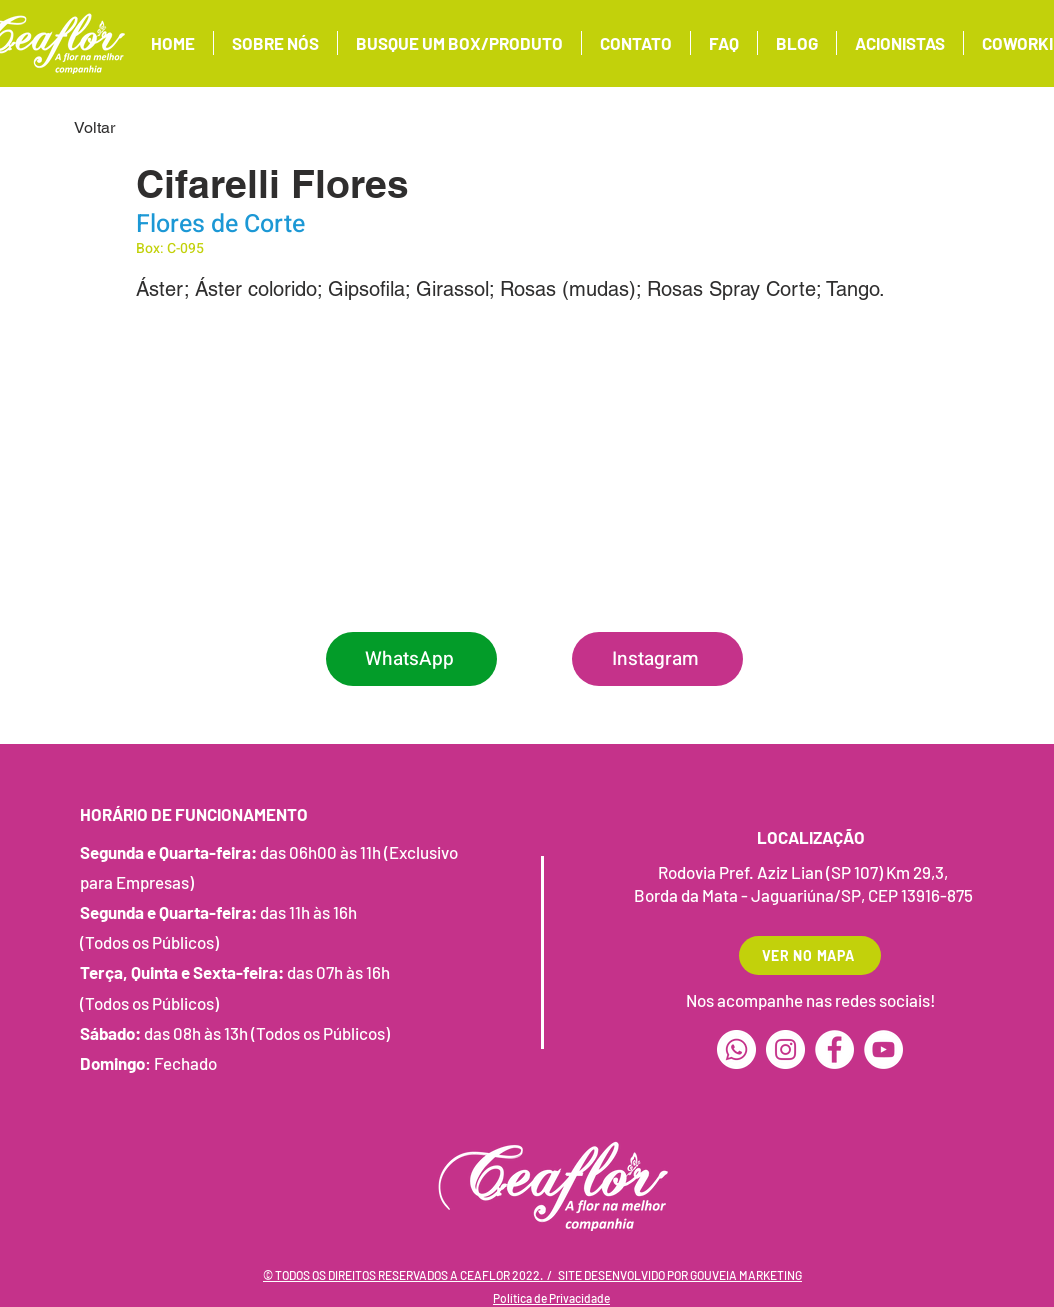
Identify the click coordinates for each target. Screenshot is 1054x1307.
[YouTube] (883, 1049)
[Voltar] (140, 128)
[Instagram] (657, 659)
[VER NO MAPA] (810, 955)
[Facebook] (834, 1049)
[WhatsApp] (411, 659)
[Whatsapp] (736, 1049)
